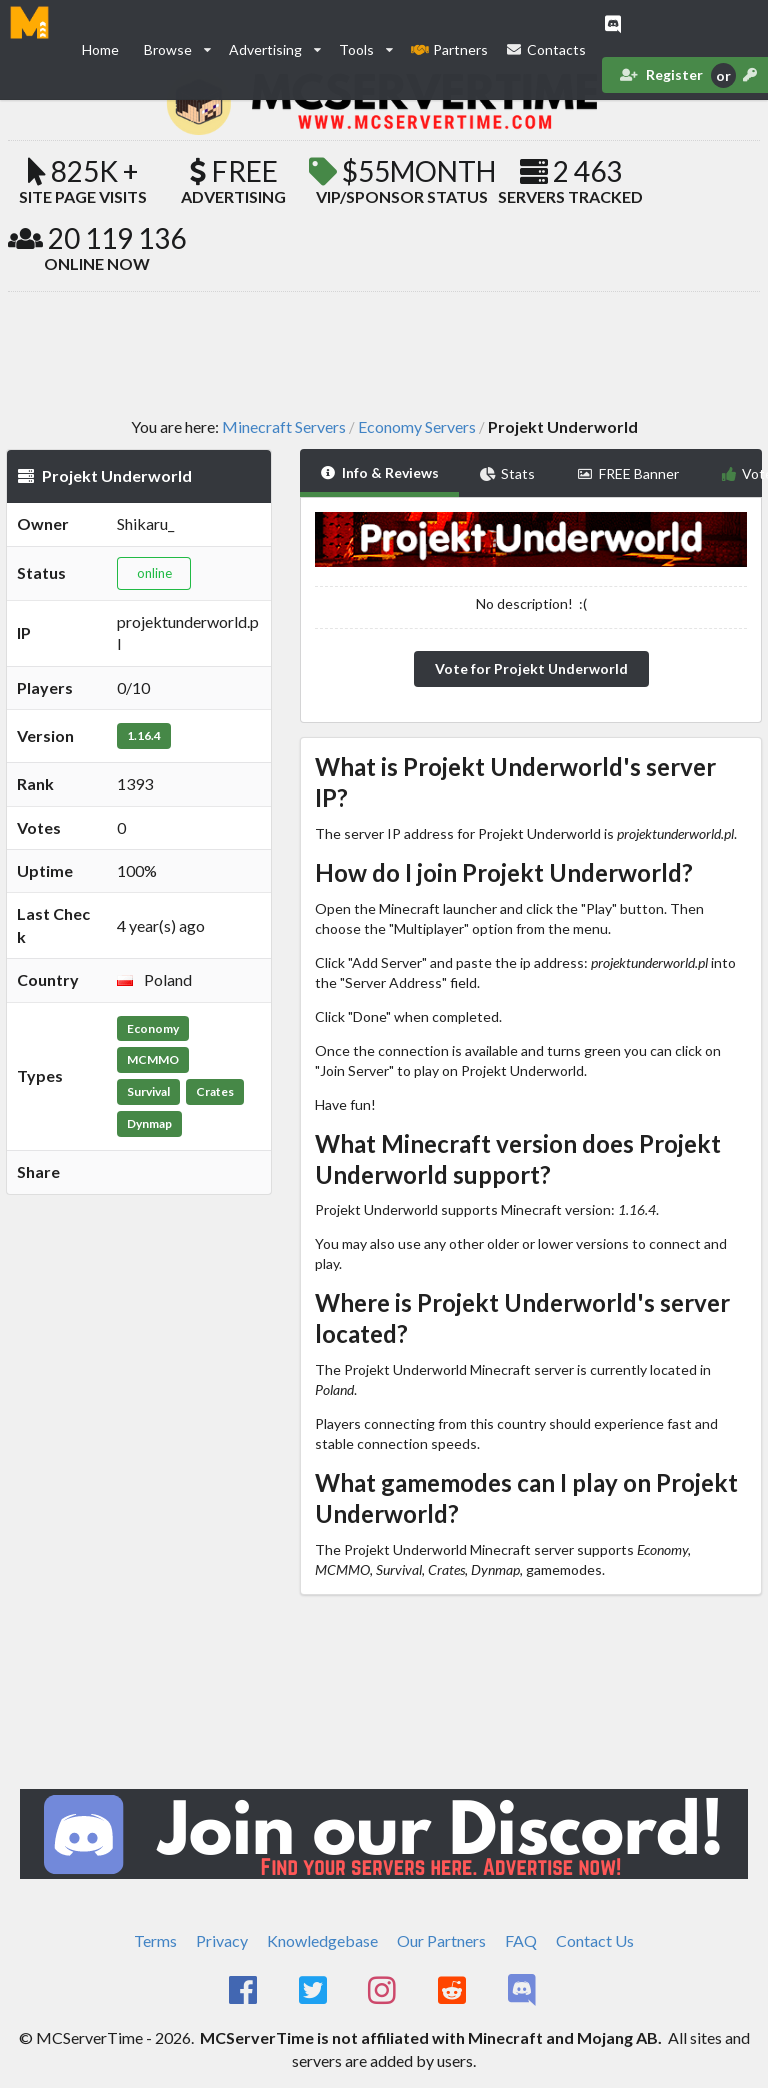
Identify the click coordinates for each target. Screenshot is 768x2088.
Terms (155, 1940)
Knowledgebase (322, 1940)
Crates (215, 1091)
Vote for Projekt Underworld (531, 668)
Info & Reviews (379, 472)
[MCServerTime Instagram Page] (384, 1991)
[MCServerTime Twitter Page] (314, 1991)
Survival (148, 1091)
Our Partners (441, 1940)
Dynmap (149, 1123)
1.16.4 (144, 735)
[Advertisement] (384, 353)
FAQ (521, 1940)
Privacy (222, 1940)
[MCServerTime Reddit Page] (453, 1991)
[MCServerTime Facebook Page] (244, 1991)
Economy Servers (417, 427)
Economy (153, 1028)
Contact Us (595, 1940)
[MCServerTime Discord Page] (523, 1991)
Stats (508, 473)
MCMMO (153, 1059)
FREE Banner (628, 473)
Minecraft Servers (284, 427)
